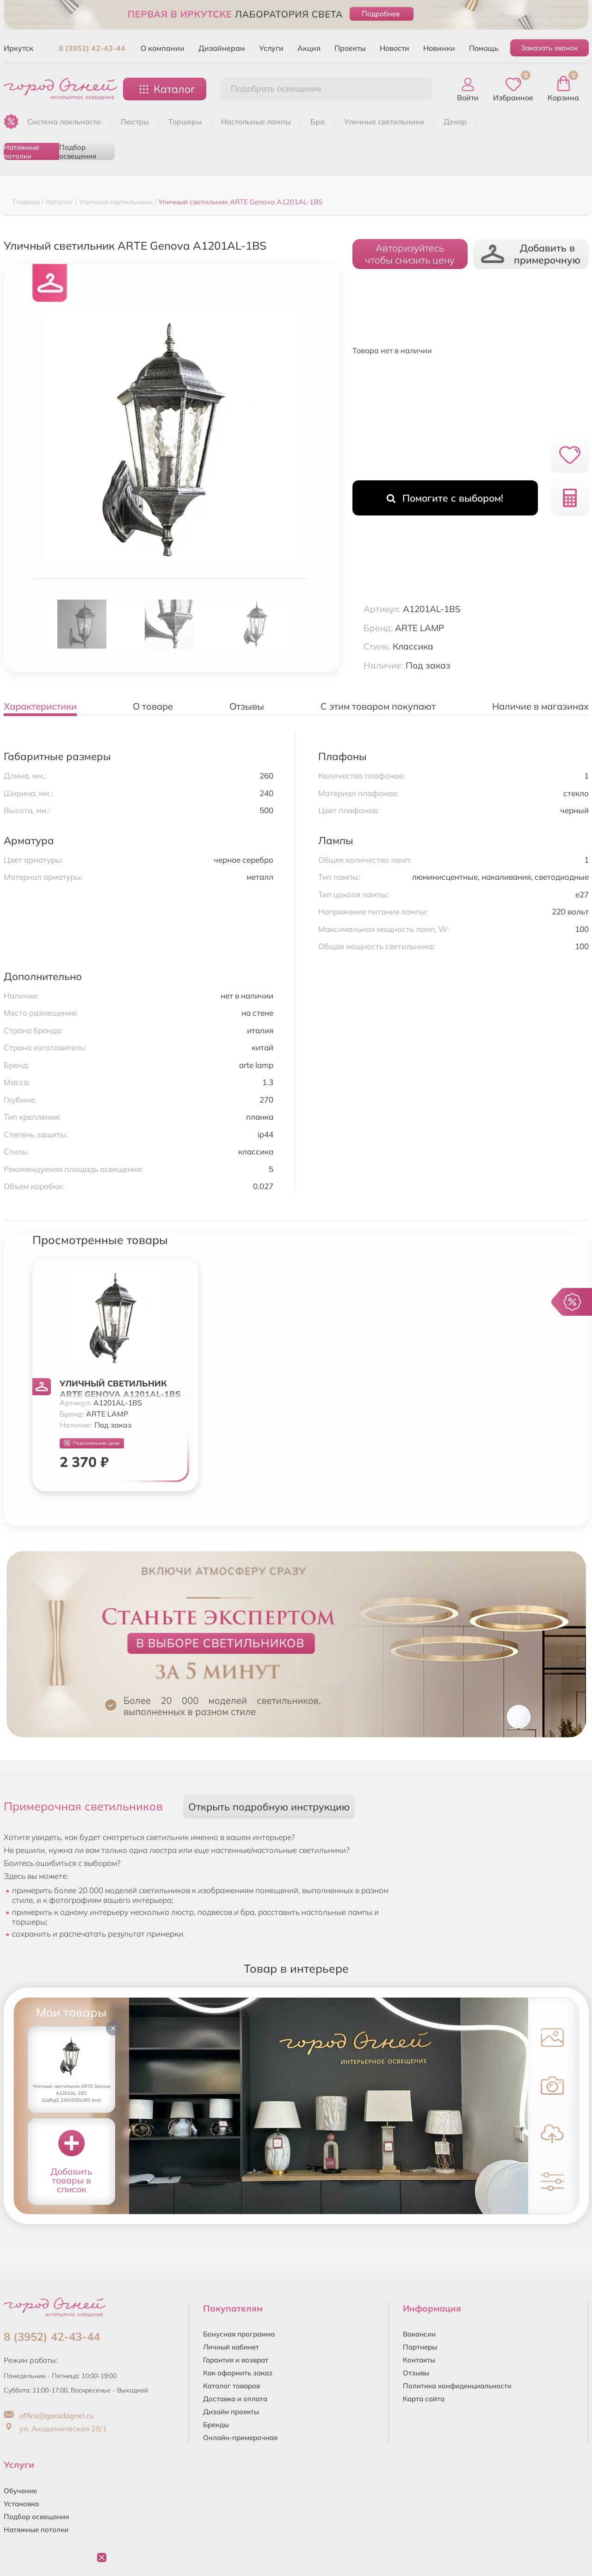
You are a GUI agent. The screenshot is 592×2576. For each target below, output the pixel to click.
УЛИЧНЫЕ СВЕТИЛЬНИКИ (384, 121)
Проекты (350, 48)
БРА (317, 121)
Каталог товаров (231, 2385)
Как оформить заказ (237, 2372)
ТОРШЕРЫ (185, 121)
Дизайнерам (221, 48)
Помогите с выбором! (445, 498)
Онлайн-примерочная (240, 2437)
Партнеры (420, 2347)
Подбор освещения (77, 151)
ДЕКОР (455, 121)
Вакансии (419, 2334)
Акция (309, 48)
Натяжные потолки (21, 151)
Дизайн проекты (231, 2411)
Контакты (419, 2359)
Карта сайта (423, 2398)
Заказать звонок (549, 47)
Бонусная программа (239, 2334)
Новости (394, 48)
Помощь (484, 48)
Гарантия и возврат (235, 2359)
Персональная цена (91, 1443)
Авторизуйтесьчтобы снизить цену (410, 254)
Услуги (271, 48)
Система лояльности (64, 121)
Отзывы (416, 2372)
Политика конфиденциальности (457, 2385)
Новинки (439, 48)
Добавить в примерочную (530, 254)
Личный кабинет (231, 2347)
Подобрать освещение (276, 88)
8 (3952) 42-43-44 (92, 48)
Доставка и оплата (235, 2398)
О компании (163, 48)
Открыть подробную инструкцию (269, 1806)
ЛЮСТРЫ (134, 121)
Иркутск (18, 48)
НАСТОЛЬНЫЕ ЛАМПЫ (256, 121)
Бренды (216, 2424)
